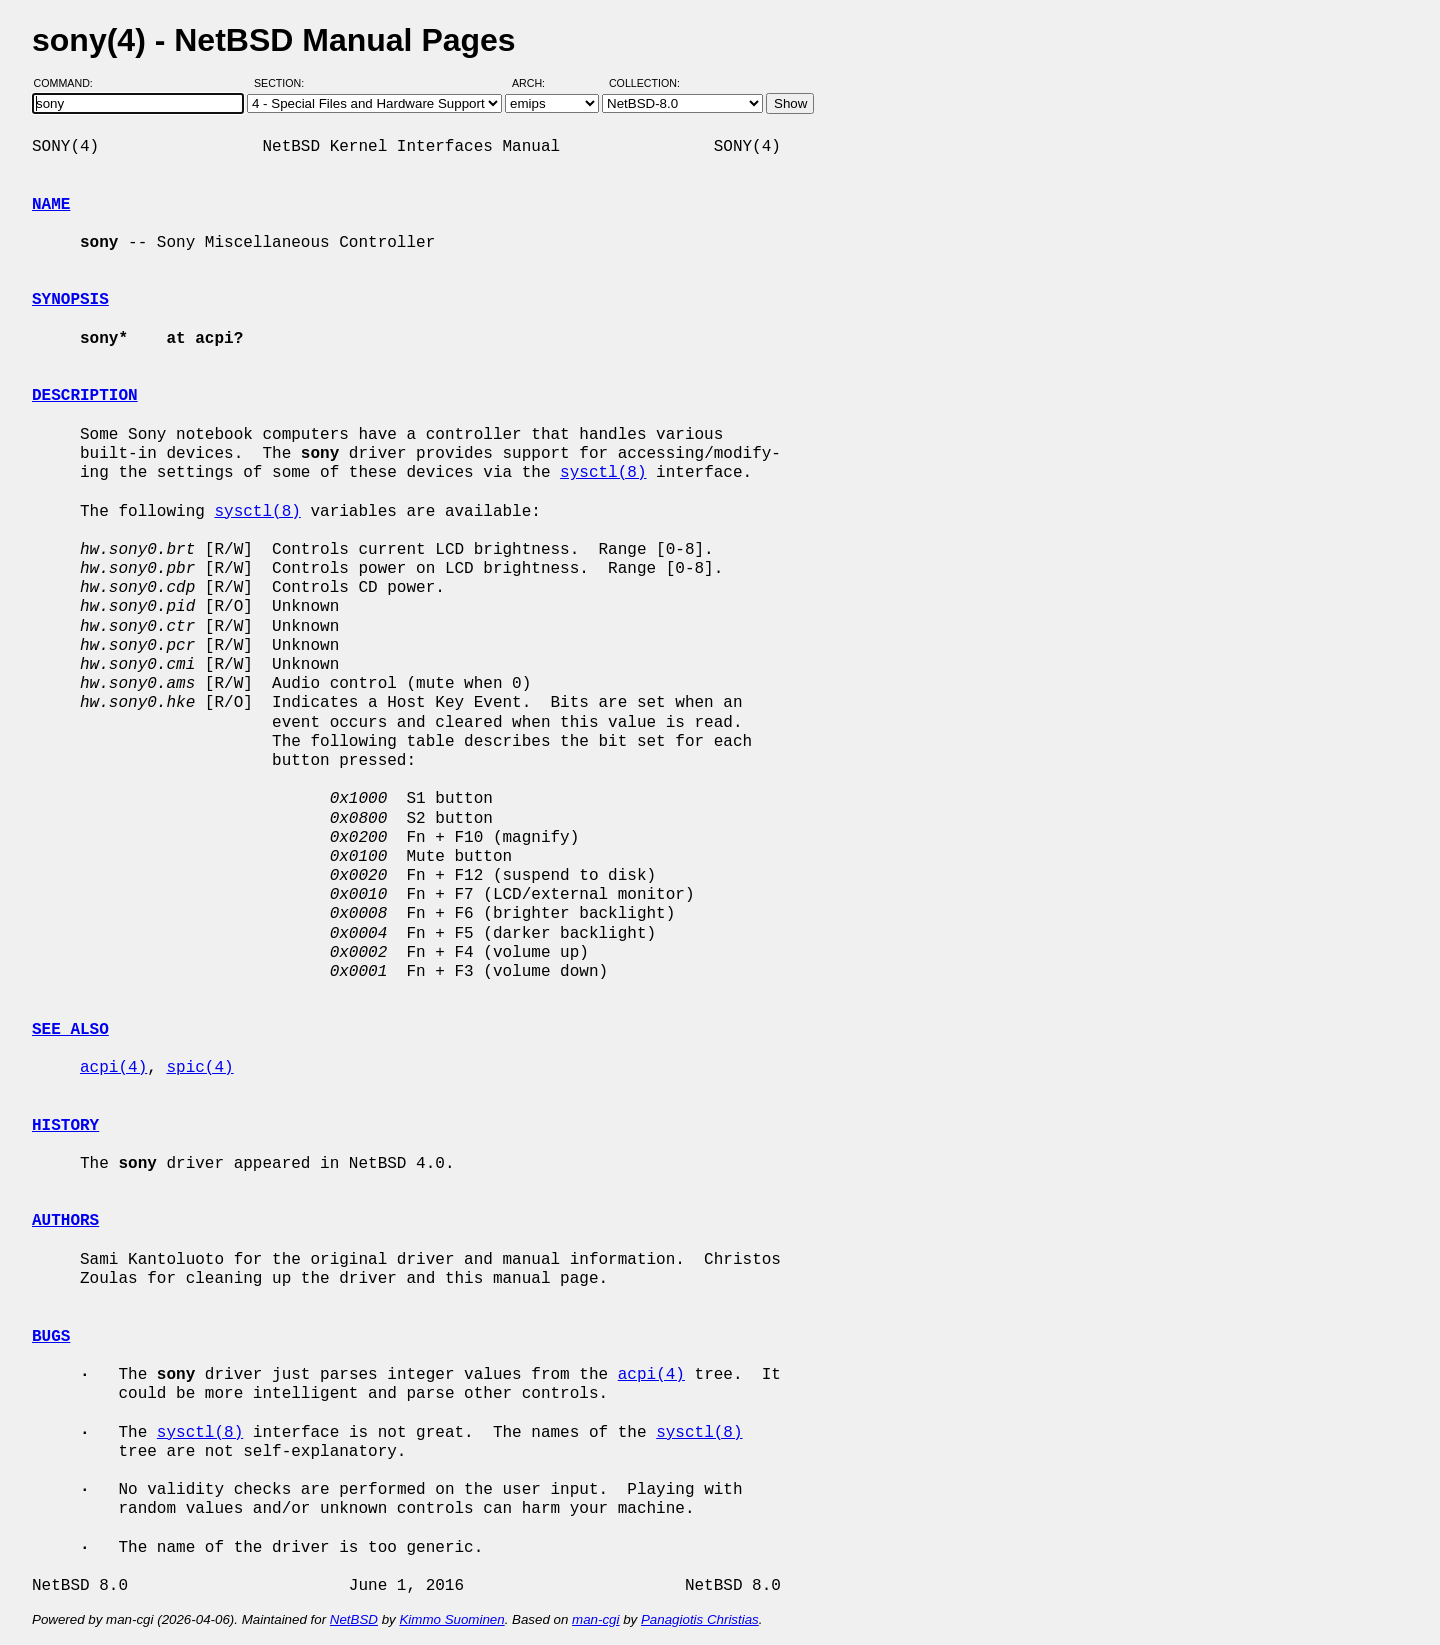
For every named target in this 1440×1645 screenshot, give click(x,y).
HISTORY (65, 1126)
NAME (51, 205)
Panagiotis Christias (700, 1619)
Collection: (644, 83)
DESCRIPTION (85, 396)
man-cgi (595, 1619)
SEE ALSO (70, 1030)
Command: (69, 83)
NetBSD (354, 1619)
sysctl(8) (603, 473)
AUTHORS (65, 1221)
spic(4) (199, 1068)
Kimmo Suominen (451, 1619)
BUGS (51, 1337)
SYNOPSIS (70, 300)
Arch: (537, 83)
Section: (283, 83)
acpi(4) (113, 1068)
